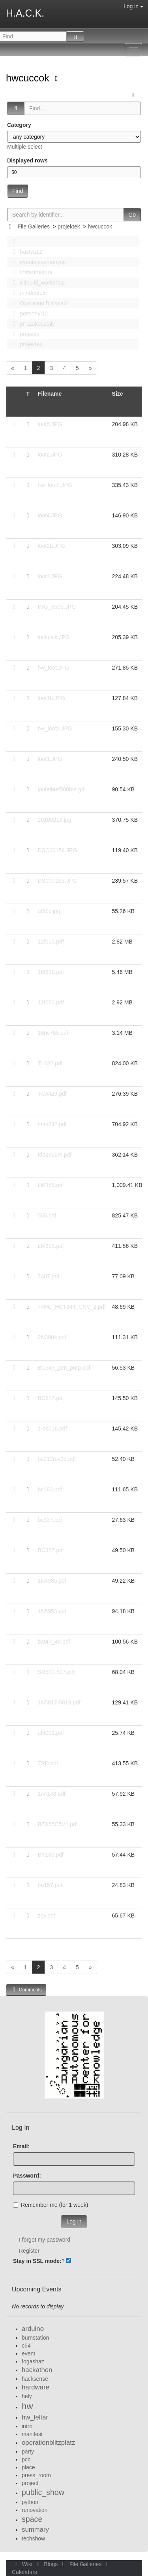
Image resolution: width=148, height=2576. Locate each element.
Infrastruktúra (30, 272)
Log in (133, 6)
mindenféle (27, 293)
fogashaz (33, 2361)
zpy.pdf (46, 1915)
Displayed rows (27, 160)
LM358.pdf (51, 1185)
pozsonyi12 (28, 313)
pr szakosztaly (31, 324)
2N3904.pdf (52, 1337)
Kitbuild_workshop (36, 282)
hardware (35, 2387)
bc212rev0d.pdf (57, 1459)
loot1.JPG (50, 759)
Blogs (46, 2564)
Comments (26, 1990)
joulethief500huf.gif (61, 789)
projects (23, 334)
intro (27, 2426)
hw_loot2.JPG (55, 728)
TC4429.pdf (52, 1094)
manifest (32, 2434)
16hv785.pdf (53, 1033)
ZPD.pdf (48, 1763)
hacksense (35, 2379)
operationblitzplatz (48, 2442)
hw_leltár (35, 2417)
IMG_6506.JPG (57, 607)
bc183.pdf (50, 1489)
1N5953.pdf (52, 1611)
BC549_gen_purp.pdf (64, 1367)
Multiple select (24, 146)
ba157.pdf (50, 1885)
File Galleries (33, 226)
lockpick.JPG (54, 637)
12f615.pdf (51, 941)
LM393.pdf (51, 1246)
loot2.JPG (50, 454)
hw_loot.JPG (53, 667)
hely (27, 2396)
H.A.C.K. (25, 13)
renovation (34, 2510)
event (28, 2353)
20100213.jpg (54, 820)
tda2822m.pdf (55, 1154)
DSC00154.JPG (57, 850)
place (28, 2467)
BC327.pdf (51, 1550)
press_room (36, 2475)
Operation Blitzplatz (38, 303)
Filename (50, 394)
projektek (69, 226)
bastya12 (25, 252)
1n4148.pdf (52, 1794)
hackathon (37, 2370)
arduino (33, 2329)
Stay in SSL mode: (37, 2261)
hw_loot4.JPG (55, 485)
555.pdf (47, 1215)
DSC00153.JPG (57, 881)
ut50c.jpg (49, 911)
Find (17, 191)
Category (19, 125)
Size (117, 394)
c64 (26, 2345)
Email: (21, 2146)
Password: (27, 2175)
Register (29, 2251)
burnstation (35, 2337)
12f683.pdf (51, 1002)
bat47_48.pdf (54, 1641)
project (30, 2483)
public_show (43, 2492)
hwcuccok (29, 77)
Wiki (23, 2564)
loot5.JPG (50, 424)
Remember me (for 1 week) (50, 2205)
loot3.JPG (50, 576)
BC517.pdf (51, 1398)
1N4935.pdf (52, 1581)
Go (132, 214)
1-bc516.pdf (52, 1428)
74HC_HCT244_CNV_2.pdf (72, 1307)
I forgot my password (44, 2239)
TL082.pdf (50, 1063)
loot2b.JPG (51, 546)
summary (35, 2529)
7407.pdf (49, 1276)
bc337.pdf (50, 1520)
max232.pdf (52, 1124)
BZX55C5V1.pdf (58, 1824)
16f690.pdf (51, 972)
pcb (26, 2459)
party (28, 2451)
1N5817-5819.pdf (59, 1702)
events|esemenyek (37, 262)
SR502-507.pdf (56, 1672)
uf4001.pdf (51, 1733)
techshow (33, 2538)
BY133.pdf (51, 1854)
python (30, 2502)
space (32, 2519)
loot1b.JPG (51, 698)
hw (27, 2406)
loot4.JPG (50, 515)
